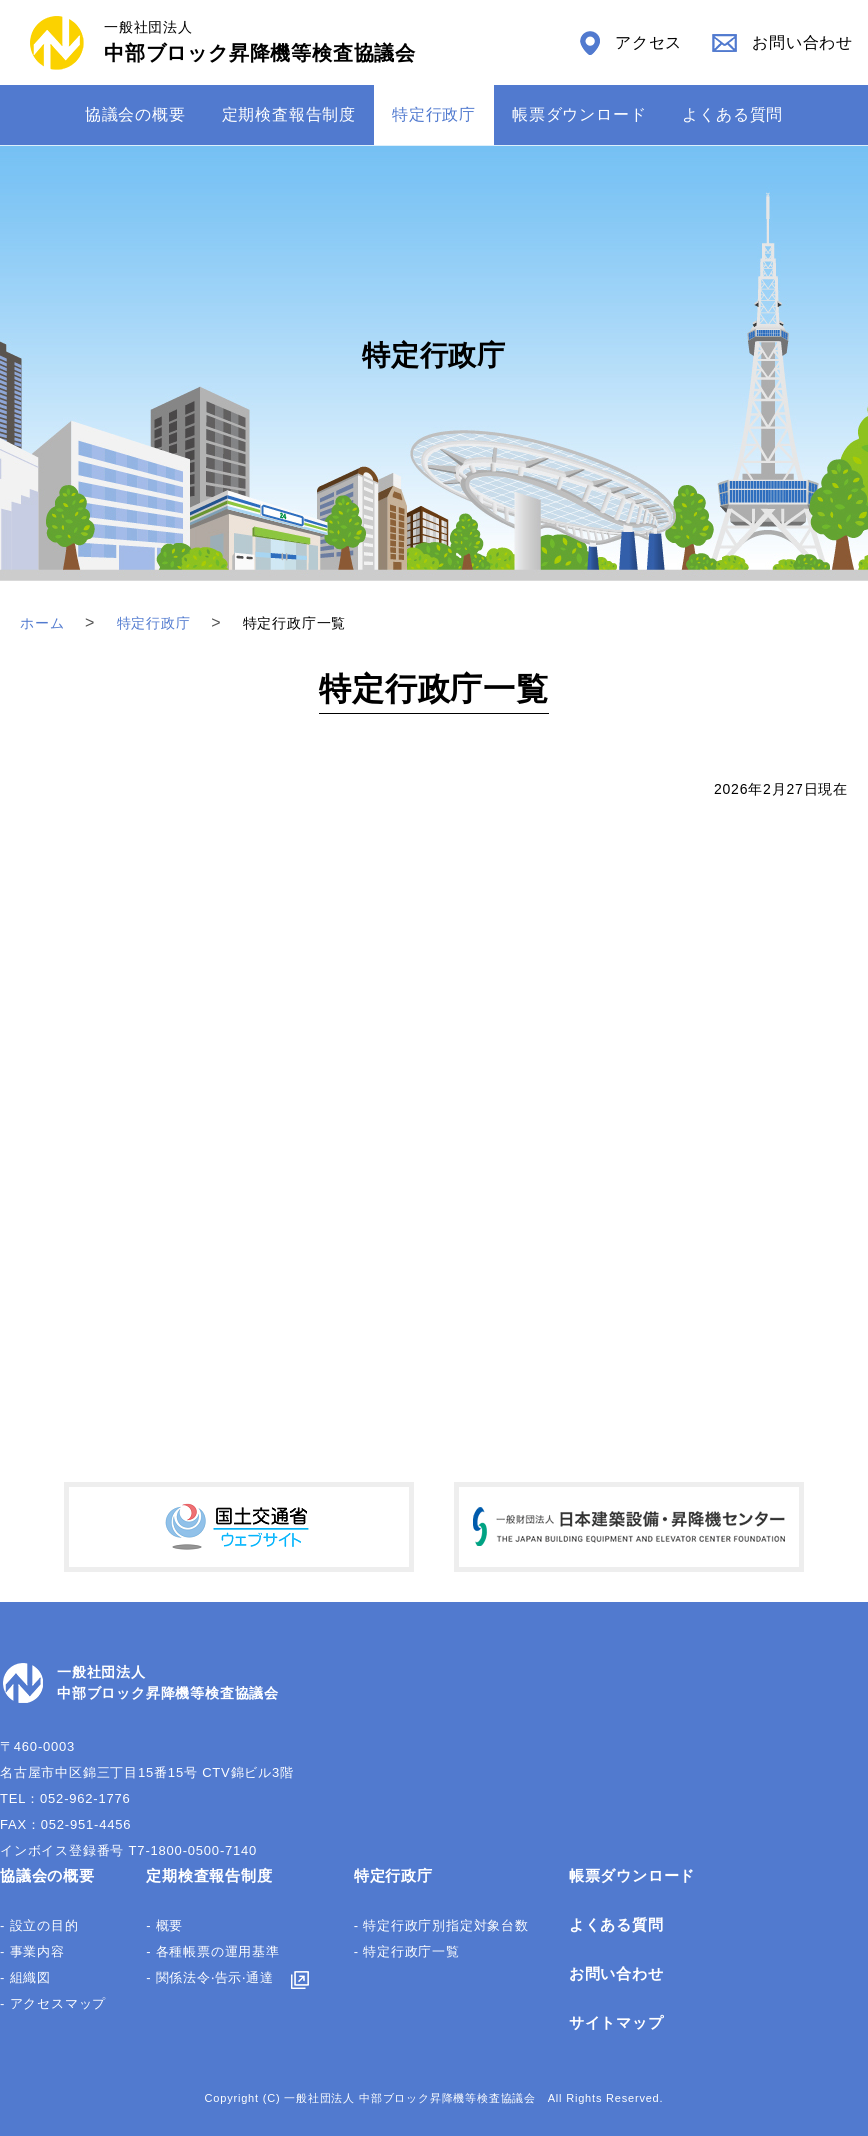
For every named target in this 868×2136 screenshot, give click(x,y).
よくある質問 (732, 114)
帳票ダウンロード (579, 114)
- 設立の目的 (39, 1925)
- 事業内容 (32, 1951)
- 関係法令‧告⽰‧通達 (210, 1977)
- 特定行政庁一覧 (407, 1951)
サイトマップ (616, 2022)
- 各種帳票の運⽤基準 (213, 1951)
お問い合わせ (616, 1973)
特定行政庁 (393, 1875)
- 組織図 (25, 1977)
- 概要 (164, 1925)
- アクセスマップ (53, 2003)
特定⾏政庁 (434, 114)
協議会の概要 (135, 114)
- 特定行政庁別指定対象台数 (441, 1925)
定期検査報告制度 (289, 114)
